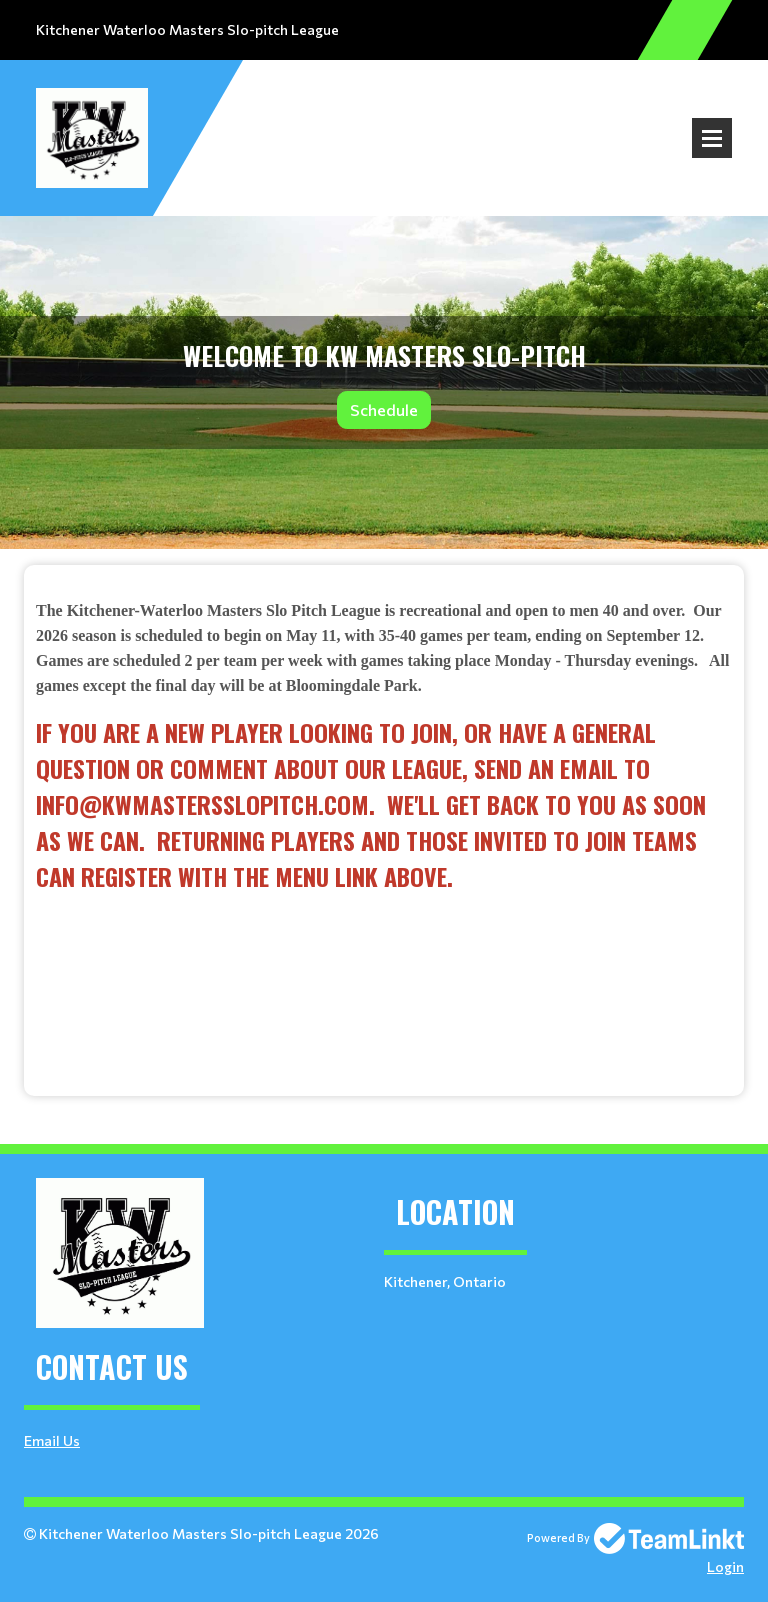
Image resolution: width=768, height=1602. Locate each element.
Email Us (52, 1440)
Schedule (384, 409)
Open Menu (712, 138)
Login (725, 1566)
